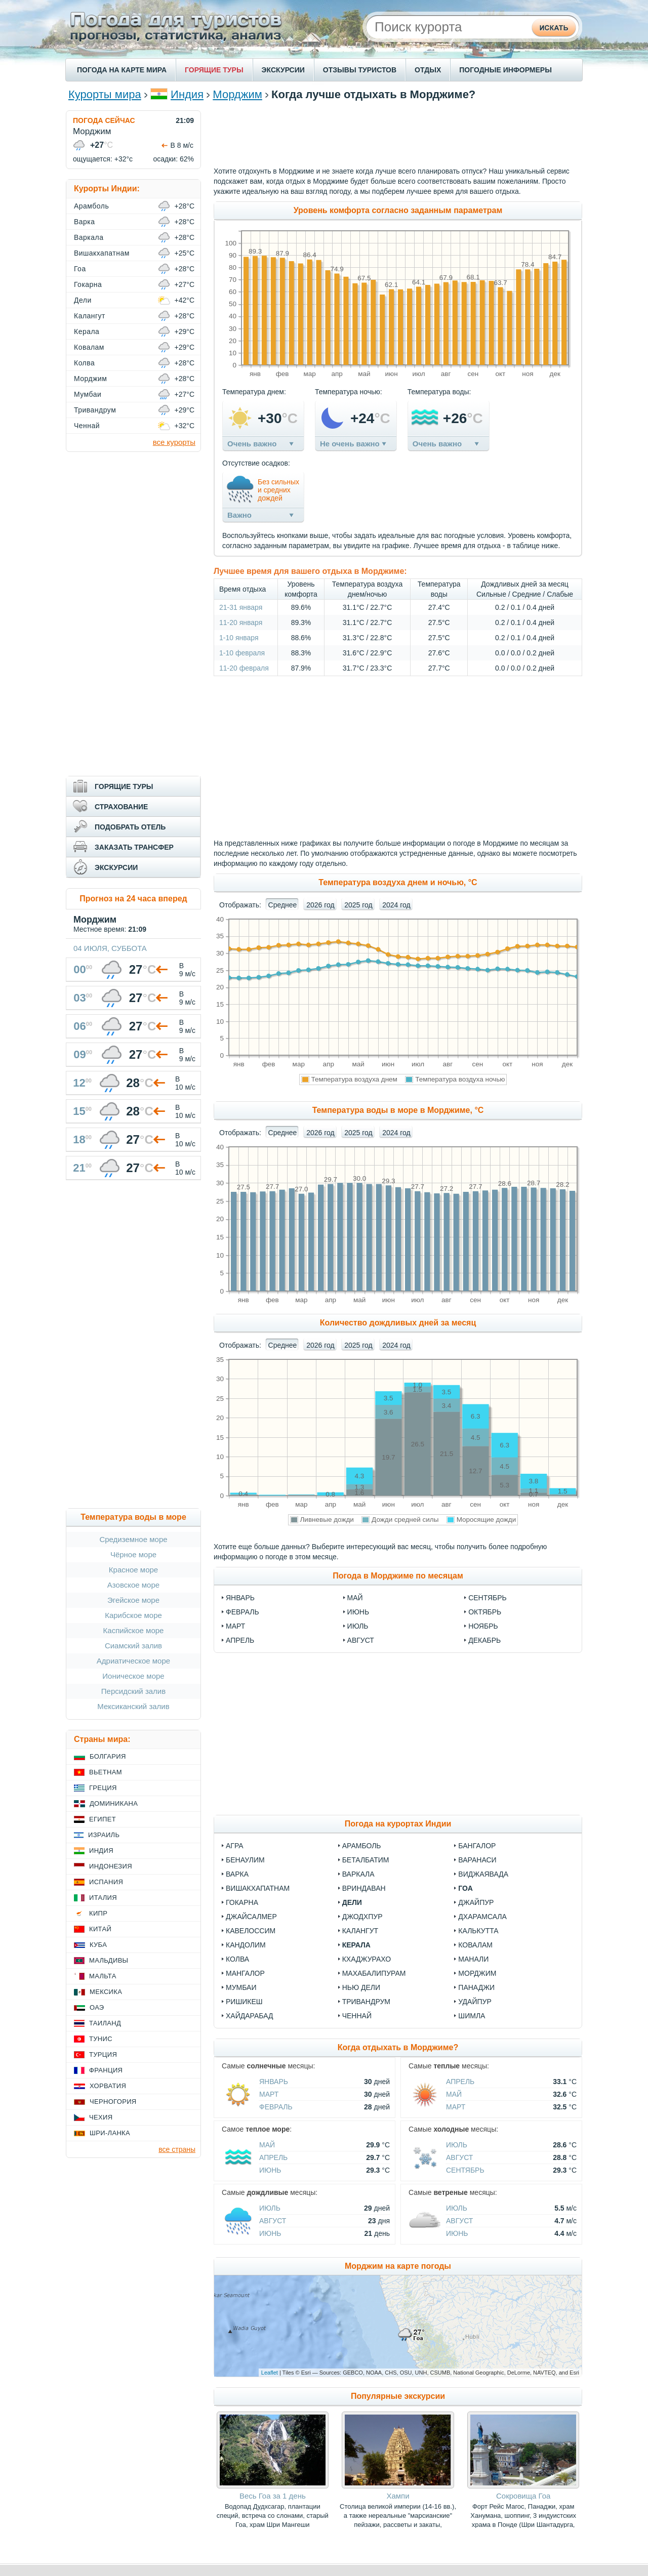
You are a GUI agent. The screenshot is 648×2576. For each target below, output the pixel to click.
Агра (235, 1846)
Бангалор (477, 1846)
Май (454, 2094)
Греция (103, 1788)
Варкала (358, 1874)
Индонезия (110, 1866)
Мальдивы (108, 1960)
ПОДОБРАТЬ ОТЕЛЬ (130, 827)
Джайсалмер (251, 1917)
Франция (106, 2070)
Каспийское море (133, 1630)
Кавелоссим (250, 1931)
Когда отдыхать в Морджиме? (398, 2047)
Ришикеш (244, 2002)
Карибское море (133, 1615)
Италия (103, 1897)
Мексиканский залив (133, 1706)
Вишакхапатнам (258, 1888)
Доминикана (114, 1803)
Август (459, 2157)
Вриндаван (364, 1888)
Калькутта (478, 1931)
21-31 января (240, 607)
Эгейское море (133, 1600)
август (360, 1640)
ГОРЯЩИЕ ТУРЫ (214, 70)
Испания (106, 1882)
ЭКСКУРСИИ (283, 70)
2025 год (358, 905)
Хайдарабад (249, 2016)
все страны (176, 2149)
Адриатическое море (133, 1660)
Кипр (98, 1913)
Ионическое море (133, 1676)
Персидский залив (133, 1691)
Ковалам (475, 1945)
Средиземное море (133, 1539)
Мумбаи (241, 1987)
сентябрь (487, 1598)
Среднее (282, 905)
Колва (237, 1959)
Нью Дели (361, 1987)
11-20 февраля (244, 668)
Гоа (465, 1888)
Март (268, 2094)
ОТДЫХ (428, 70)
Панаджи (476, 1987)
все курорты (174, 442)
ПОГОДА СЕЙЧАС (104, 120)
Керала (356, 1945)
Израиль (103, 1835)
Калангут (360, 1931)
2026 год (320, 905)
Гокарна (242, 1902)
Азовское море (133, 1585)
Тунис (100, 2039)
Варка (237, 1874)
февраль (242, 1612)
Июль (456, 2145)
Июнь (270, 2170)
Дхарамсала (482, 1917)
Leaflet (269, 2373)
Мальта (102, 1976)
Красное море (133, 1569)
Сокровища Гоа (523, 2495)
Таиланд (105, 2023)
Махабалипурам (374, 1973)
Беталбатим (365, 1860)
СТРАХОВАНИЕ (121, 807)
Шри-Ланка (110, 2133)
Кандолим (246, 1945)
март (235, 1626)
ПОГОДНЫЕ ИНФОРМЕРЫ (505, 70)
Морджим (237, 94)
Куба (98, 1944)
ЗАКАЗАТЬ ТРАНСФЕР (134, 847)
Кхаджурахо (366, 1959)
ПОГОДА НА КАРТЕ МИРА (122, 70)
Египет (102, 1819)
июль (358, 1626)
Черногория (113, 2101)
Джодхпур (362, 1917)
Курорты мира (104, 94)
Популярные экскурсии (398, 2396)
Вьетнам (105, 1772)
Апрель (460, 2082)
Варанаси (477, 1860)
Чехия (100, 2117)
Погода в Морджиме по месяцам (398, 1575)
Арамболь (361, 1846)
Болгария (108, 1756)
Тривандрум (366, 2002)
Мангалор (245, 1973)
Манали (473, 1959)
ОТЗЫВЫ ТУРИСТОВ (359, 70)
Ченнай (357, 2016)
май (355, 1598)
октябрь (484, 1612)
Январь (273, 2082)
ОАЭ (97, 2007)
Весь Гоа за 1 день (272, 2495)
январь (240, 1598)
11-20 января (240, 622)
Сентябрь (465, 2170)
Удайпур (474, 2002)
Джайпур (476, 1902)
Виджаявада (483, 1874)
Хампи (397, 2495)
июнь (358, 1612)
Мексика (106, 1992)
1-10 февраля (242, 653)
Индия (187, 94)
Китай (100, 1929)
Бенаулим (245, 1860)
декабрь (484, 1640)
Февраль (276, 2107)
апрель (240, 1640)
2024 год (396, 905)
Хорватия (108, 2086)
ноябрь (483, 1626)
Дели (352, 1902)
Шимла (471, 2016)
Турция (103, 2054)
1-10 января (239, 638)
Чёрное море (133, 1554)
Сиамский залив (133, 1645)
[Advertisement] (398, 133)
